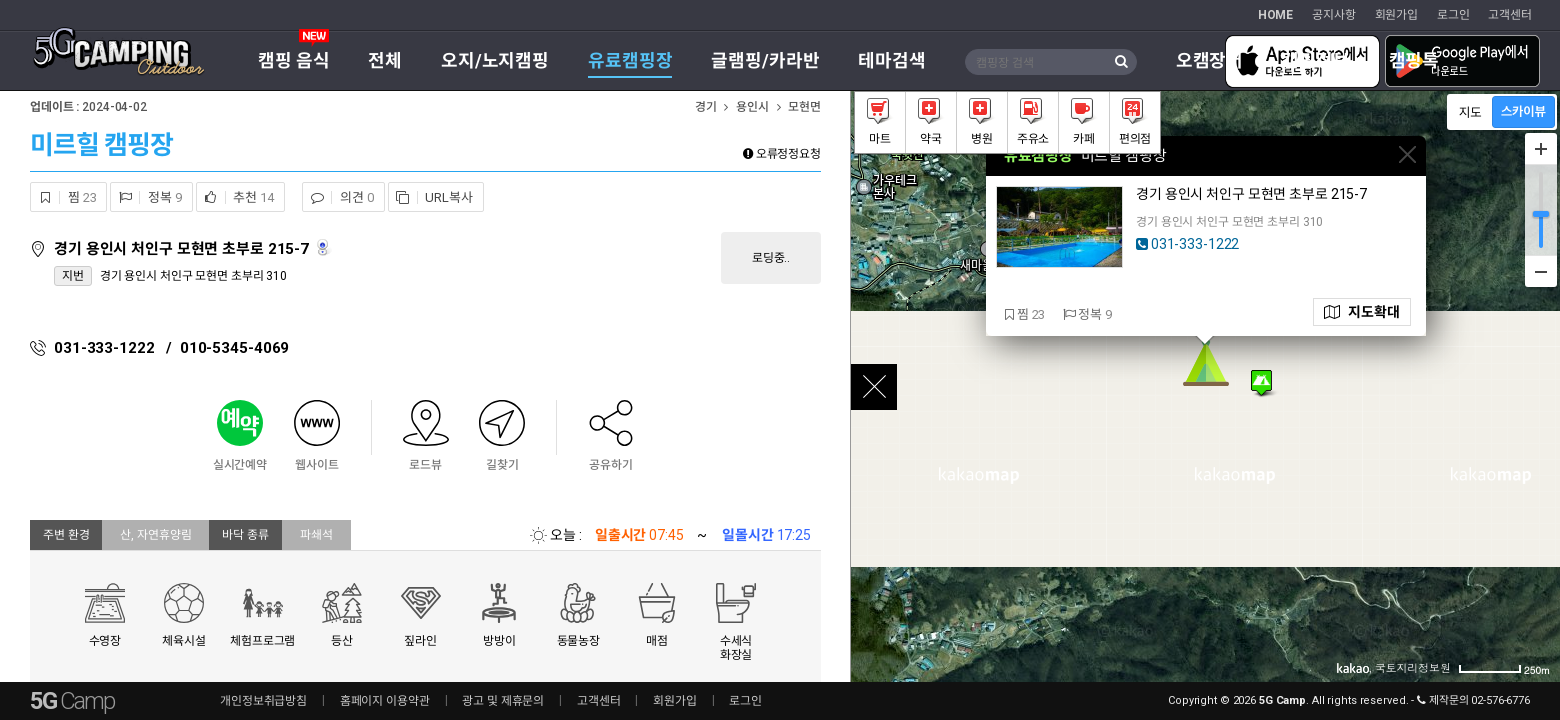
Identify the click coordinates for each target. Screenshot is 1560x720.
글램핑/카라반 (765, 60)
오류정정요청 (782, 154)
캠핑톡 (1414, 60)
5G (72, 701)
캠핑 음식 (293, 60)
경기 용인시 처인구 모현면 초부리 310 (193, 276)
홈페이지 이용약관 (385, 701)
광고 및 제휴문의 (503, 701)
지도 (1362, 312)
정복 (146, 197)
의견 (338, 197)
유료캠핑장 (630, 60)
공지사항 (1334, 15)
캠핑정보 (1316, 60)
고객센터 (1510, 15)
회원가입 (1397, 15)
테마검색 (892, 60)
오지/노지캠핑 (495, 60)
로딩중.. (771, 258)
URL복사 (431, 197)
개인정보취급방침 (263, 701)
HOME (1276, 15)
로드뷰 (324, 247)
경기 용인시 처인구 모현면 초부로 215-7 (183, 249)
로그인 (1453, 15)
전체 (385, 60)
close (874, 387)
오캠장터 (1210, 60)
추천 (235, 197)
